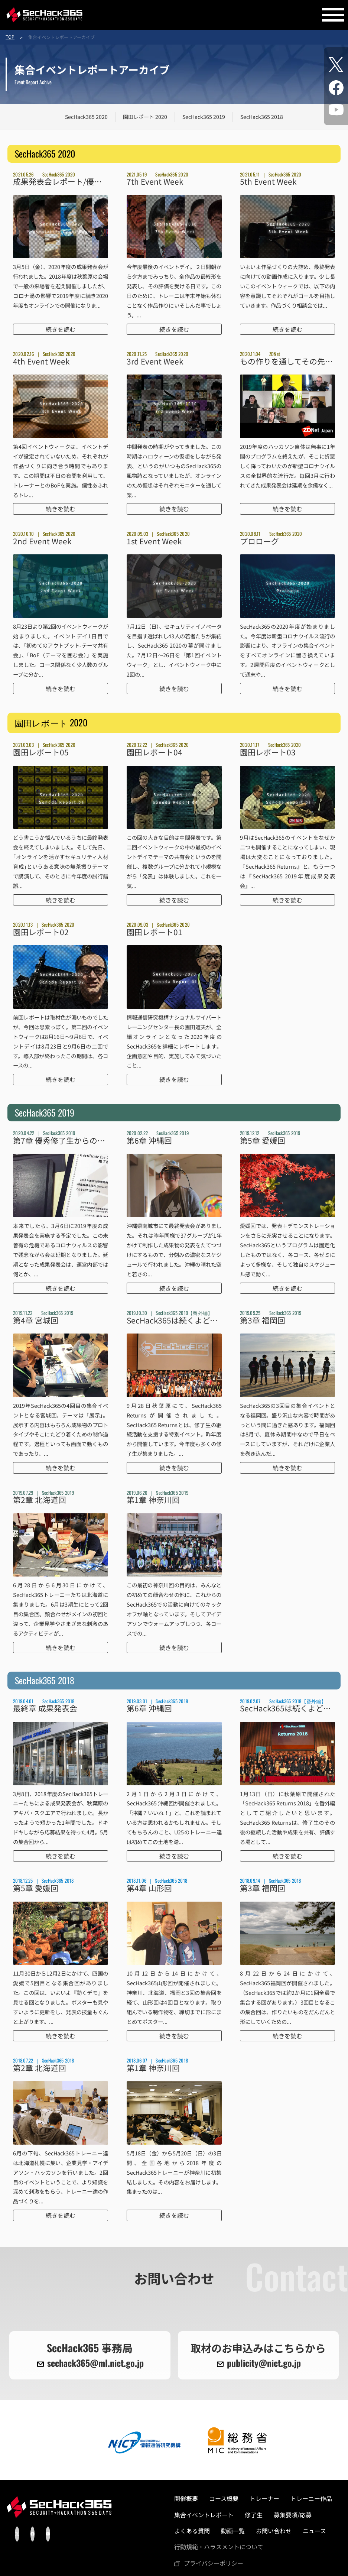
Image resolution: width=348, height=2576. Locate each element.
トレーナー (264, 2498)
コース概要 (223, 2498)
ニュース (314, 2530)
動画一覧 (233, 2530)
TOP (10, 36)
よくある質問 (192, 2530)
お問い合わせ (274, 2530)
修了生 (254, 2514)
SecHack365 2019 (203, 116)
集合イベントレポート (204, 2514)
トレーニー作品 (311, 2498)
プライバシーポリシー (213, 2563)
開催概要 (186, 2498)
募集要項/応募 (293, 2514)
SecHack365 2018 (261, 116)
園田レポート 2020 (145, 116)
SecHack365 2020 (86, 116)
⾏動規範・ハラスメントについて (218, 2546)
